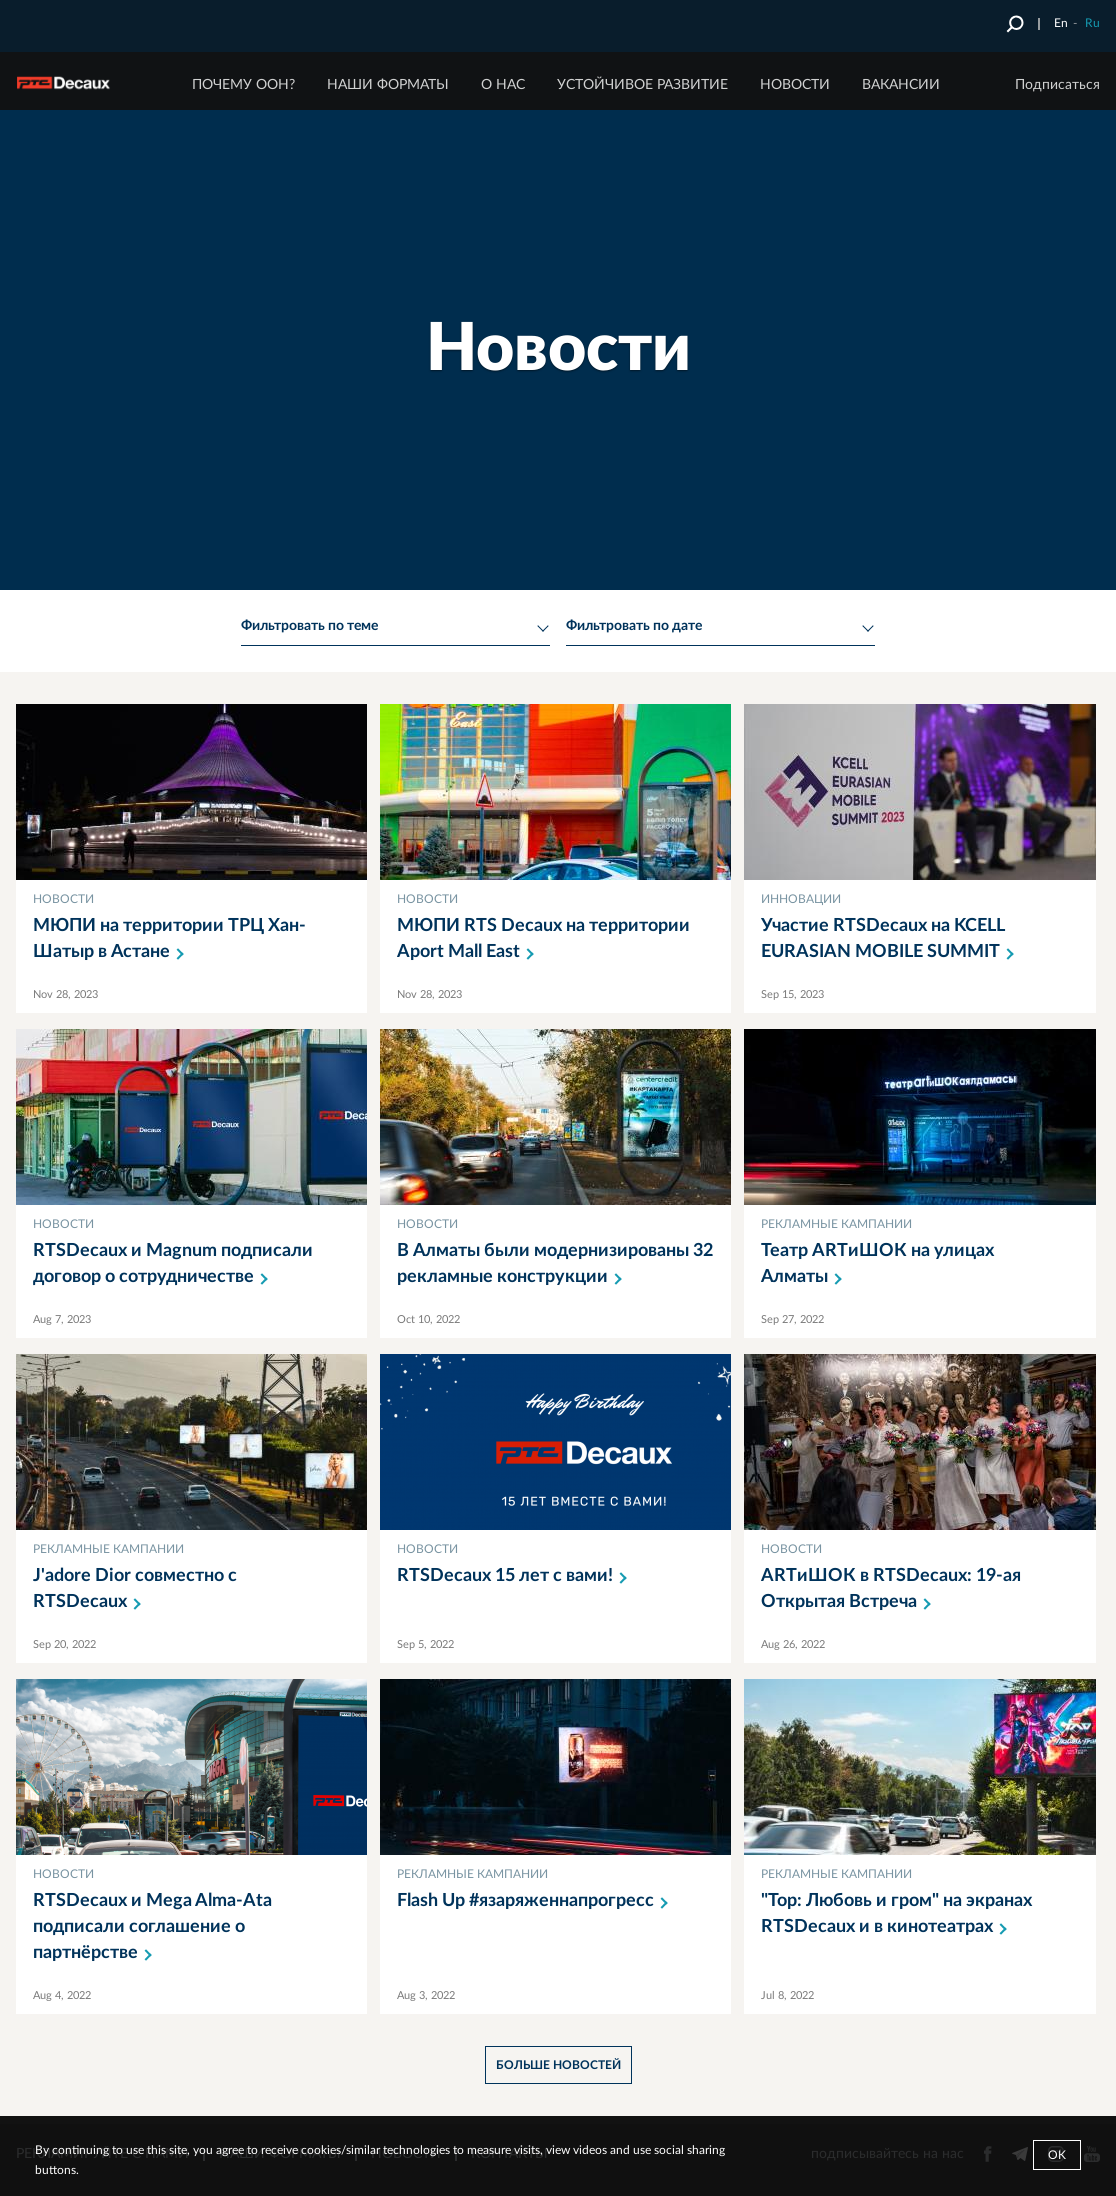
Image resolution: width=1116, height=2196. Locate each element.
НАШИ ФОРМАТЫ (388, 85)
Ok (1057, 2155)
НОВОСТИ (795, 85)
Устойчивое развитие (642, 85)
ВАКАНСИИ (901, 85)
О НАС (503, 85)
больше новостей (558, 2065)
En (1061, 23)
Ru (1092, 23)
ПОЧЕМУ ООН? (243, 85)
